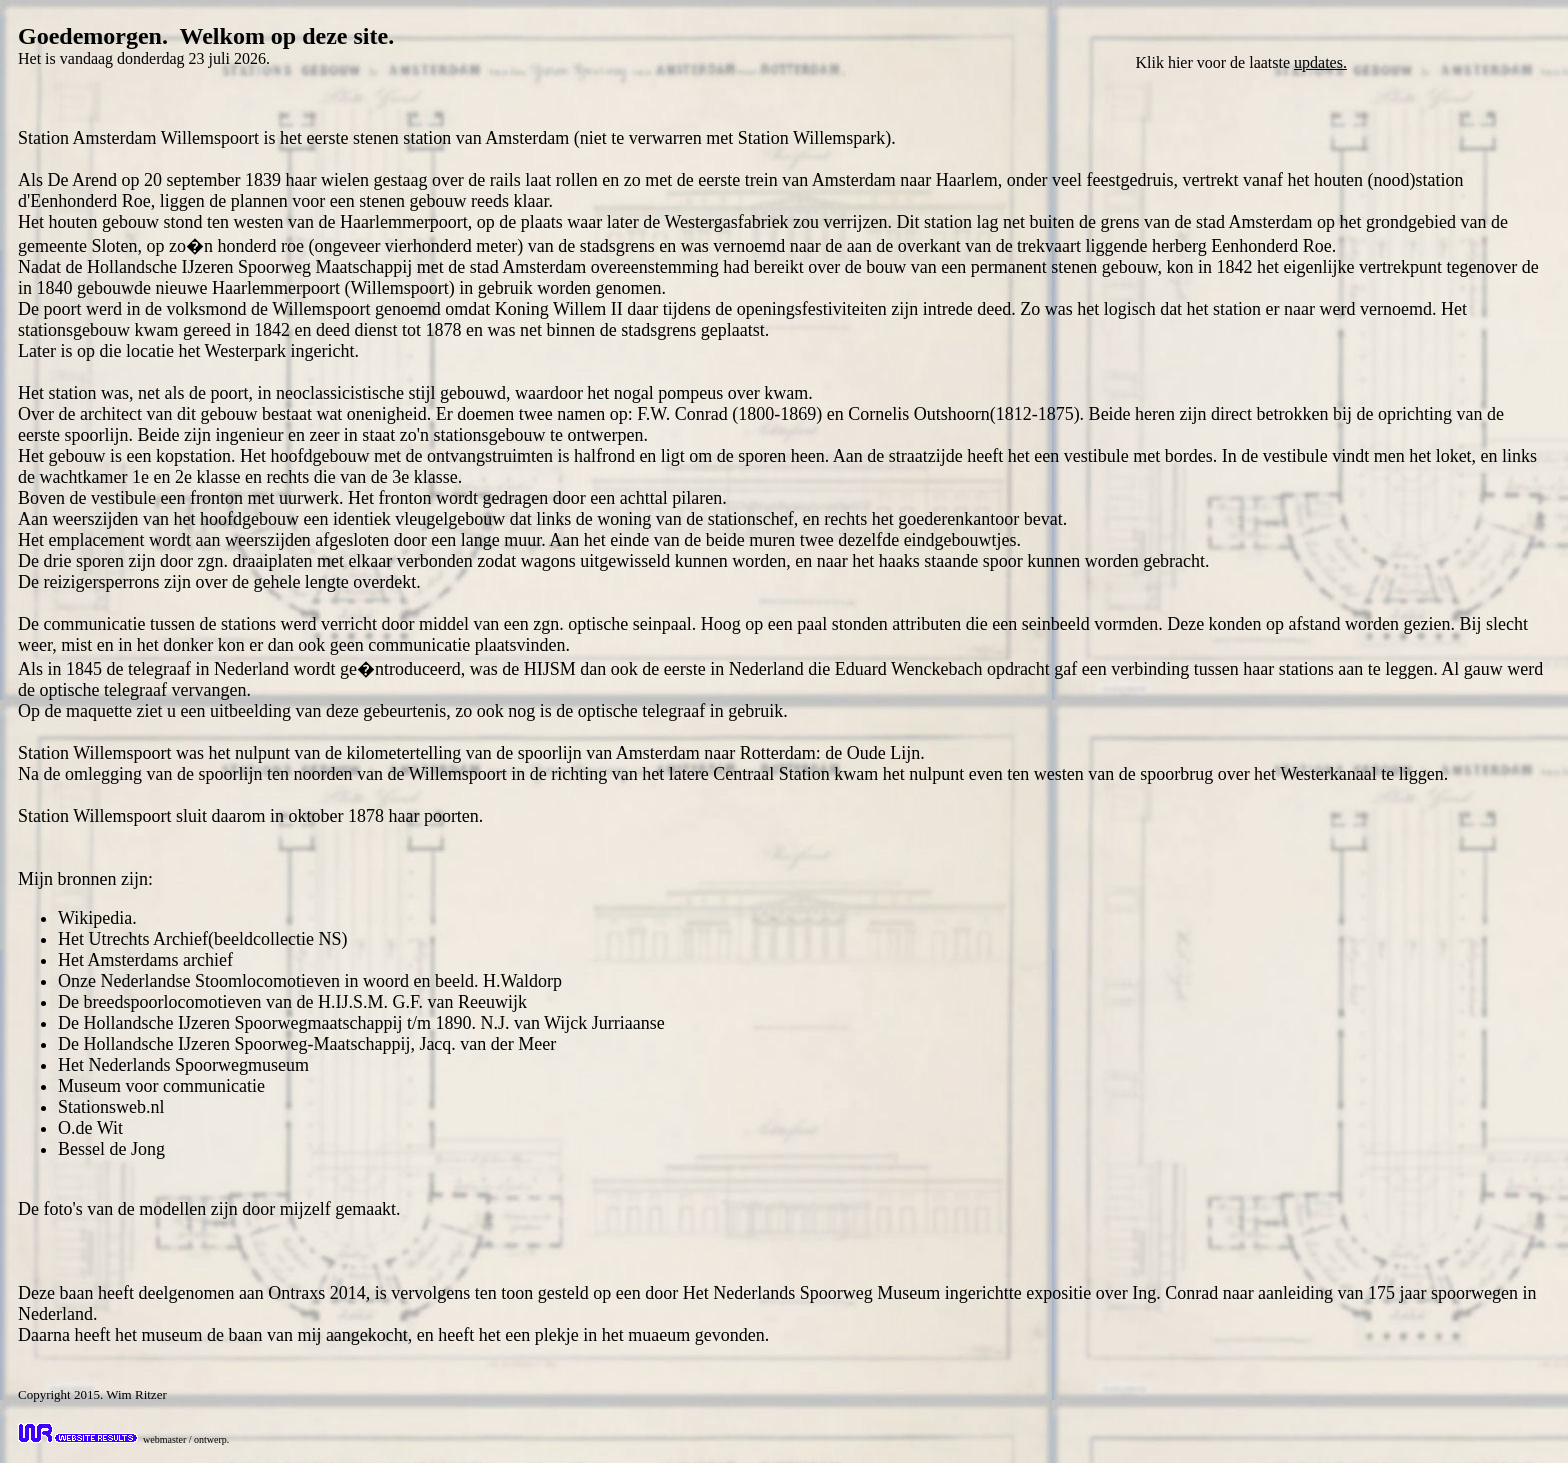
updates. (1320, 62)
